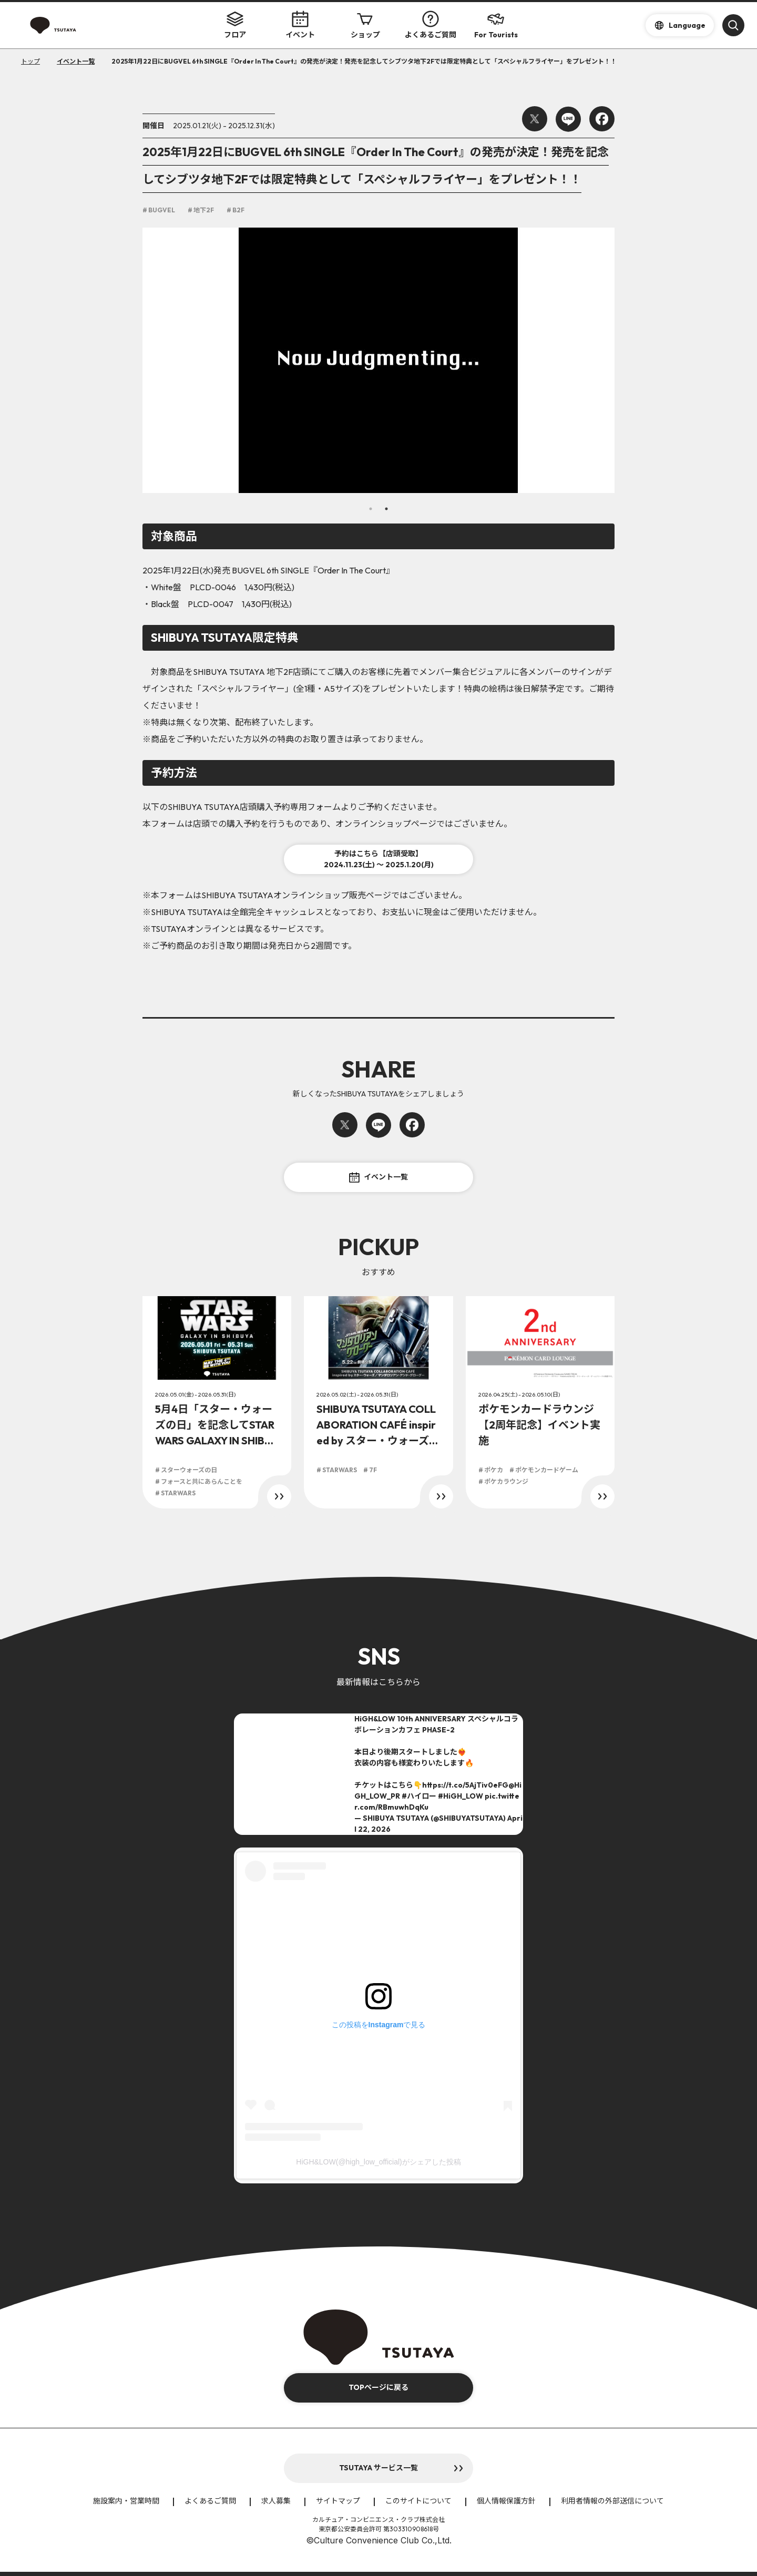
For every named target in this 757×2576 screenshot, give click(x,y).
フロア (235, 25)
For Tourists (496, 25)
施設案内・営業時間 (126, 2501)
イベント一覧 (378, 1177)
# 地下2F (201, 210)
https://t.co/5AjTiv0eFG (465, 1785)
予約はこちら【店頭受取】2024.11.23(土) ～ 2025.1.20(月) (379, 859)
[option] (378, 360)
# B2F (235, 210)
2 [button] (386, 509)
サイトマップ (338, 2501)
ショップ (365, 25)
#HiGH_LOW (460, 1796)
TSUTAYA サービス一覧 (378, 2467)
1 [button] (370, 509)
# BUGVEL (158, 210)
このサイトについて (418, 2501)
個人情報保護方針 (506, 2501)
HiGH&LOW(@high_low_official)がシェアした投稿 (378, 2162)
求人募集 (276, 2501)
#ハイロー (419, 1796)
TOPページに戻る (378, 2387)
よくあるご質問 (430, 25)
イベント (300, 25)
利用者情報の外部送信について (612, 2501)
